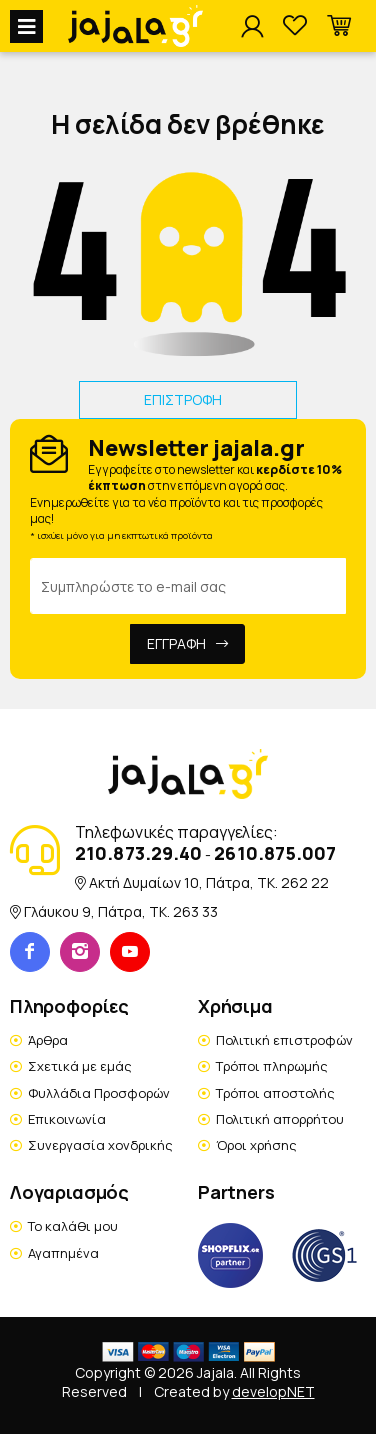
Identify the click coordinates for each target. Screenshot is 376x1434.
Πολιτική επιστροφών (284, 1040)
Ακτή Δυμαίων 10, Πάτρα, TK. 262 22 (209, 882)
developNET (273, 1391)
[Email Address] (188, 586)
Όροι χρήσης (256, 1145)
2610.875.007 (275, 853)
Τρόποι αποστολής (275, 1093)
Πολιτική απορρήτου (280, 1119)
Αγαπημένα (63, 1253)
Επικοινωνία (67, 1119)
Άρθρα (48, 1040)
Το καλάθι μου (73, 1226)
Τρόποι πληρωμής (272, 1066)
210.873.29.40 (138, 853)
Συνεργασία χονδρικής (100, 1145)
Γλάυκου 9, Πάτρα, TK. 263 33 (121, 911)
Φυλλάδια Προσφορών (99, 1093)
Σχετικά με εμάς (80, 1066)
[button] (339, 26)
